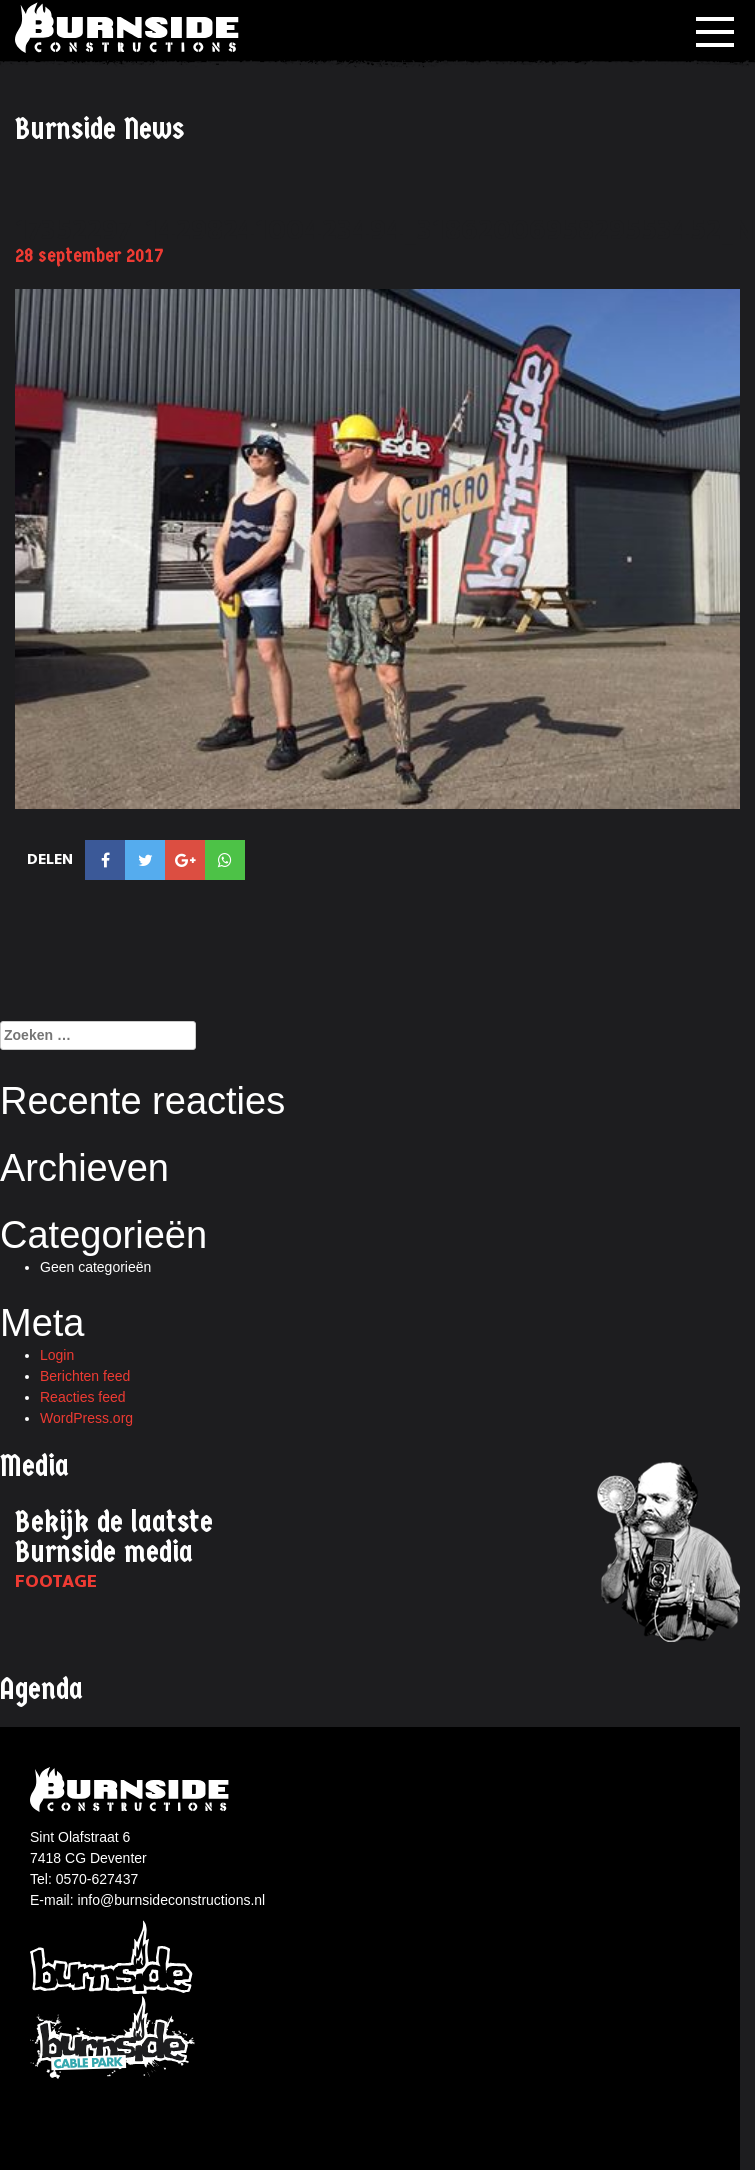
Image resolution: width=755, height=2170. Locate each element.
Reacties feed (83, 1397)
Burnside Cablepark (112, 2038)
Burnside (112, 1956)
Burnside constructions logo (132, 1789)
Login (57, 1355)
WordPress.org (86, 1418)
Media (34, 1466)
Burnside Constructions (130, 27)
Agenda (41, 1689)
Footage (56, 1581)
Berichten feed (85, 1376)
